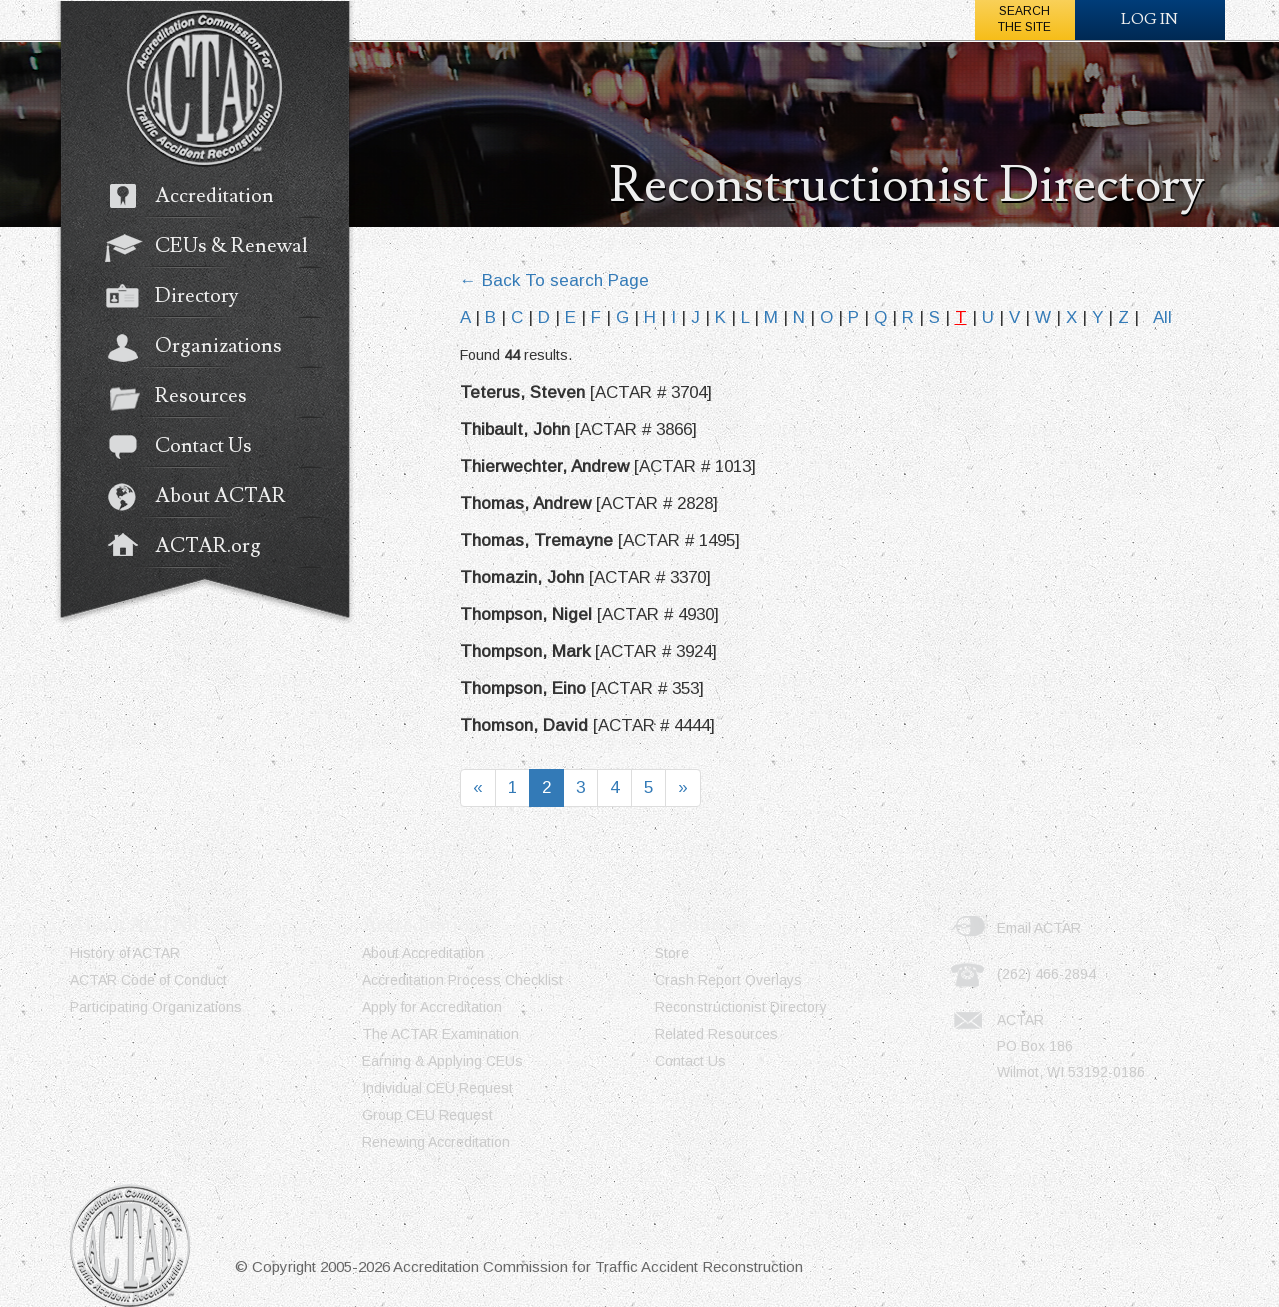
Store (672, 953)
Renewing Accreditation (436, 1142)
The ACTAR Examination (440, 1034)
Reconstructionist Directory (741, 1007)
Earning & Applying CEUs (442, 1061)
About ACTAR (205, 498)
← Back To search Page (554, 280)
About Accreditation (423, 953)
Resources (186, 398)
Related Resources (716, 1034)
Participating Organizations (156, 1007)
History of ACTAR (125, 953)
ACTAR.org (193, 548)
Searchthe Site (1024, 19)
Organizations (203, 348)
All (1162, 317)
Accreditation (199, 198)
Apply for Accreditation (432, 1007)
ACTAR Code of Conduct (148, 980)
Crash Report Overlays (728, 980)
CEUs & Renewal (216, 248)
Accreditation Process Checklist (462, 980)
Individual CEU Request (437, 1088)
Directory (181, 298)
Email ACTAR (1039, 928)
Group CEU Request (427, 1115)
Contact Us (188, 448)
